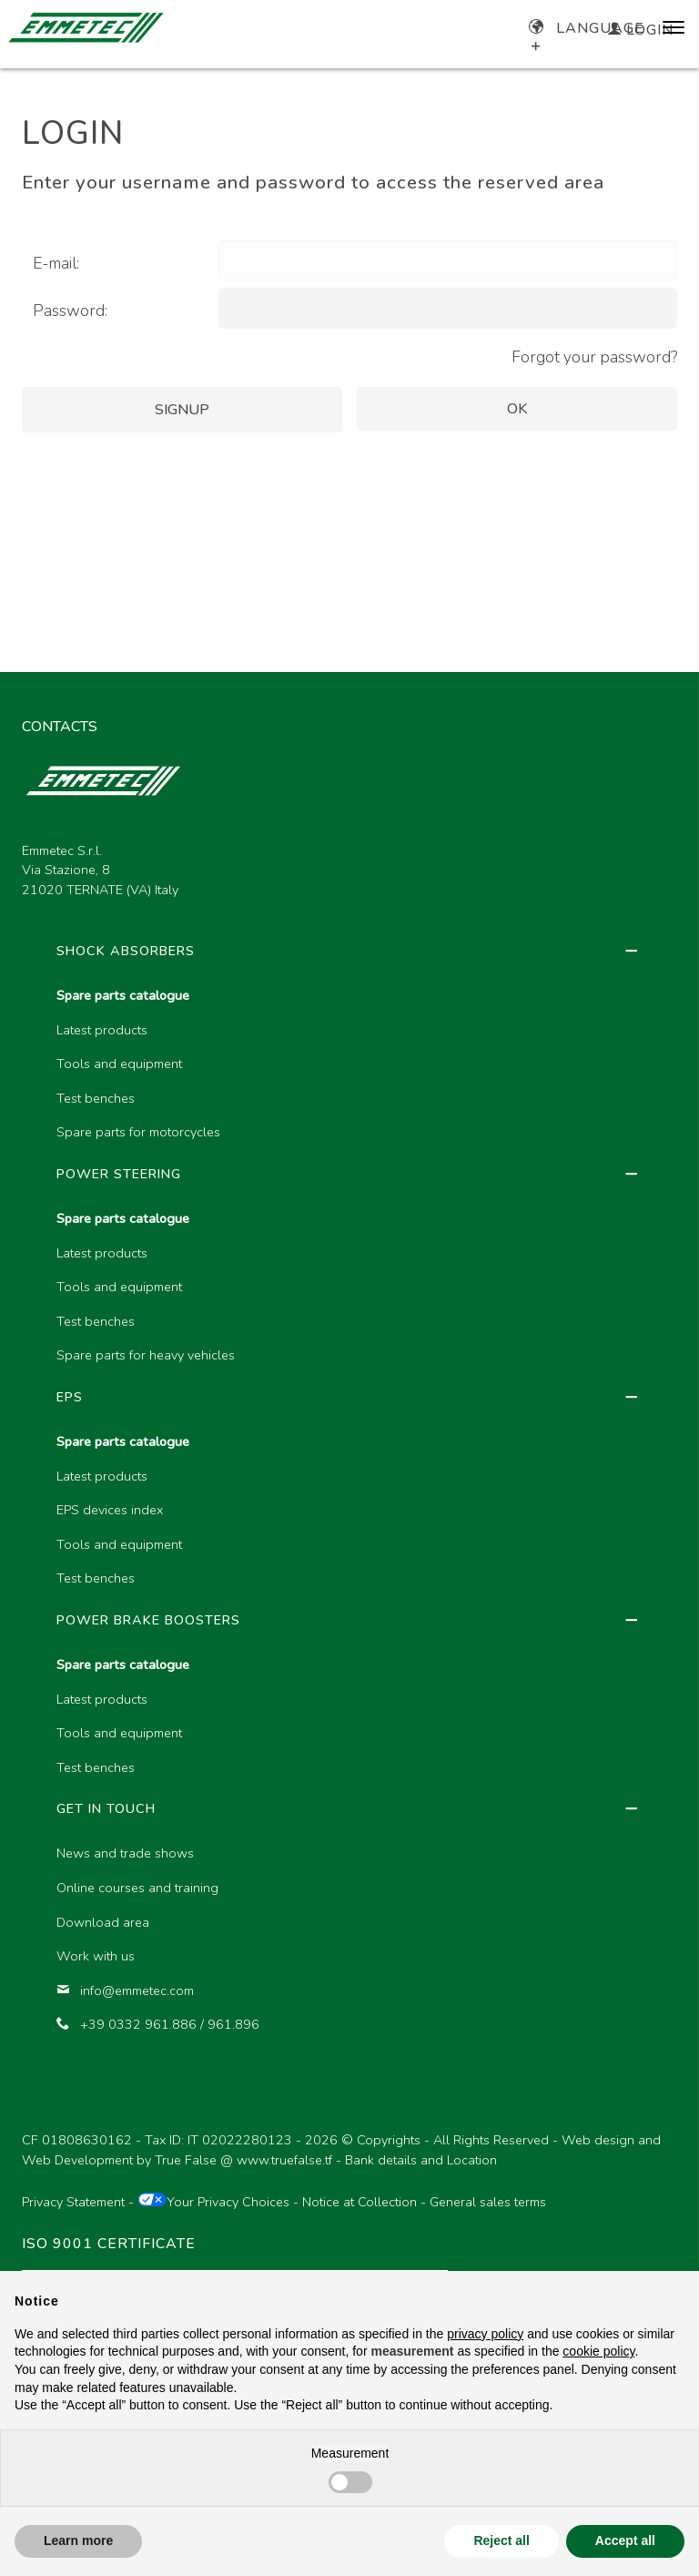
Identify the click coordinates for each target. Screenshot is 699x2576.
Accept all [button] (625, 2540)
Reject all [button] (501, 2540)
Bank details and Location (421, 2160)
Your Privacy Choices (213, 2202)
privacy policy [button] (485, 2334)
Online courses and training (137, 1888)
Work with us (95, 1956)
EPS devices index (109, 1510)
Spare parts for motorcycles (138, 1132)
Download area (102, 1922)
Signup (182, 410)
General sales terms (488, 2202)
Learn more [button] (78, 2540)
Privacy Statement (73, 2202)
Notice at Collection (359, 2202)
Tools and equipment (119, 1063)
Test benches (95, 1098)
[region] (349, 1515)
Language (586, 28)
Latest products (101, 1030)
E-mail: (56, 263)
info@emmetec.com (125, 1990)
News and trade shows (125, 1853)
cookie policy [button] (598, 2351)
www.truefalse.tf (284, 2160)
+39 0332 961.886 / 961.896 (157, 2024)
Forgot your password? (594, 357)
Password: (70, 310)
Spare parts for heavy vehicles (145, 1355)
